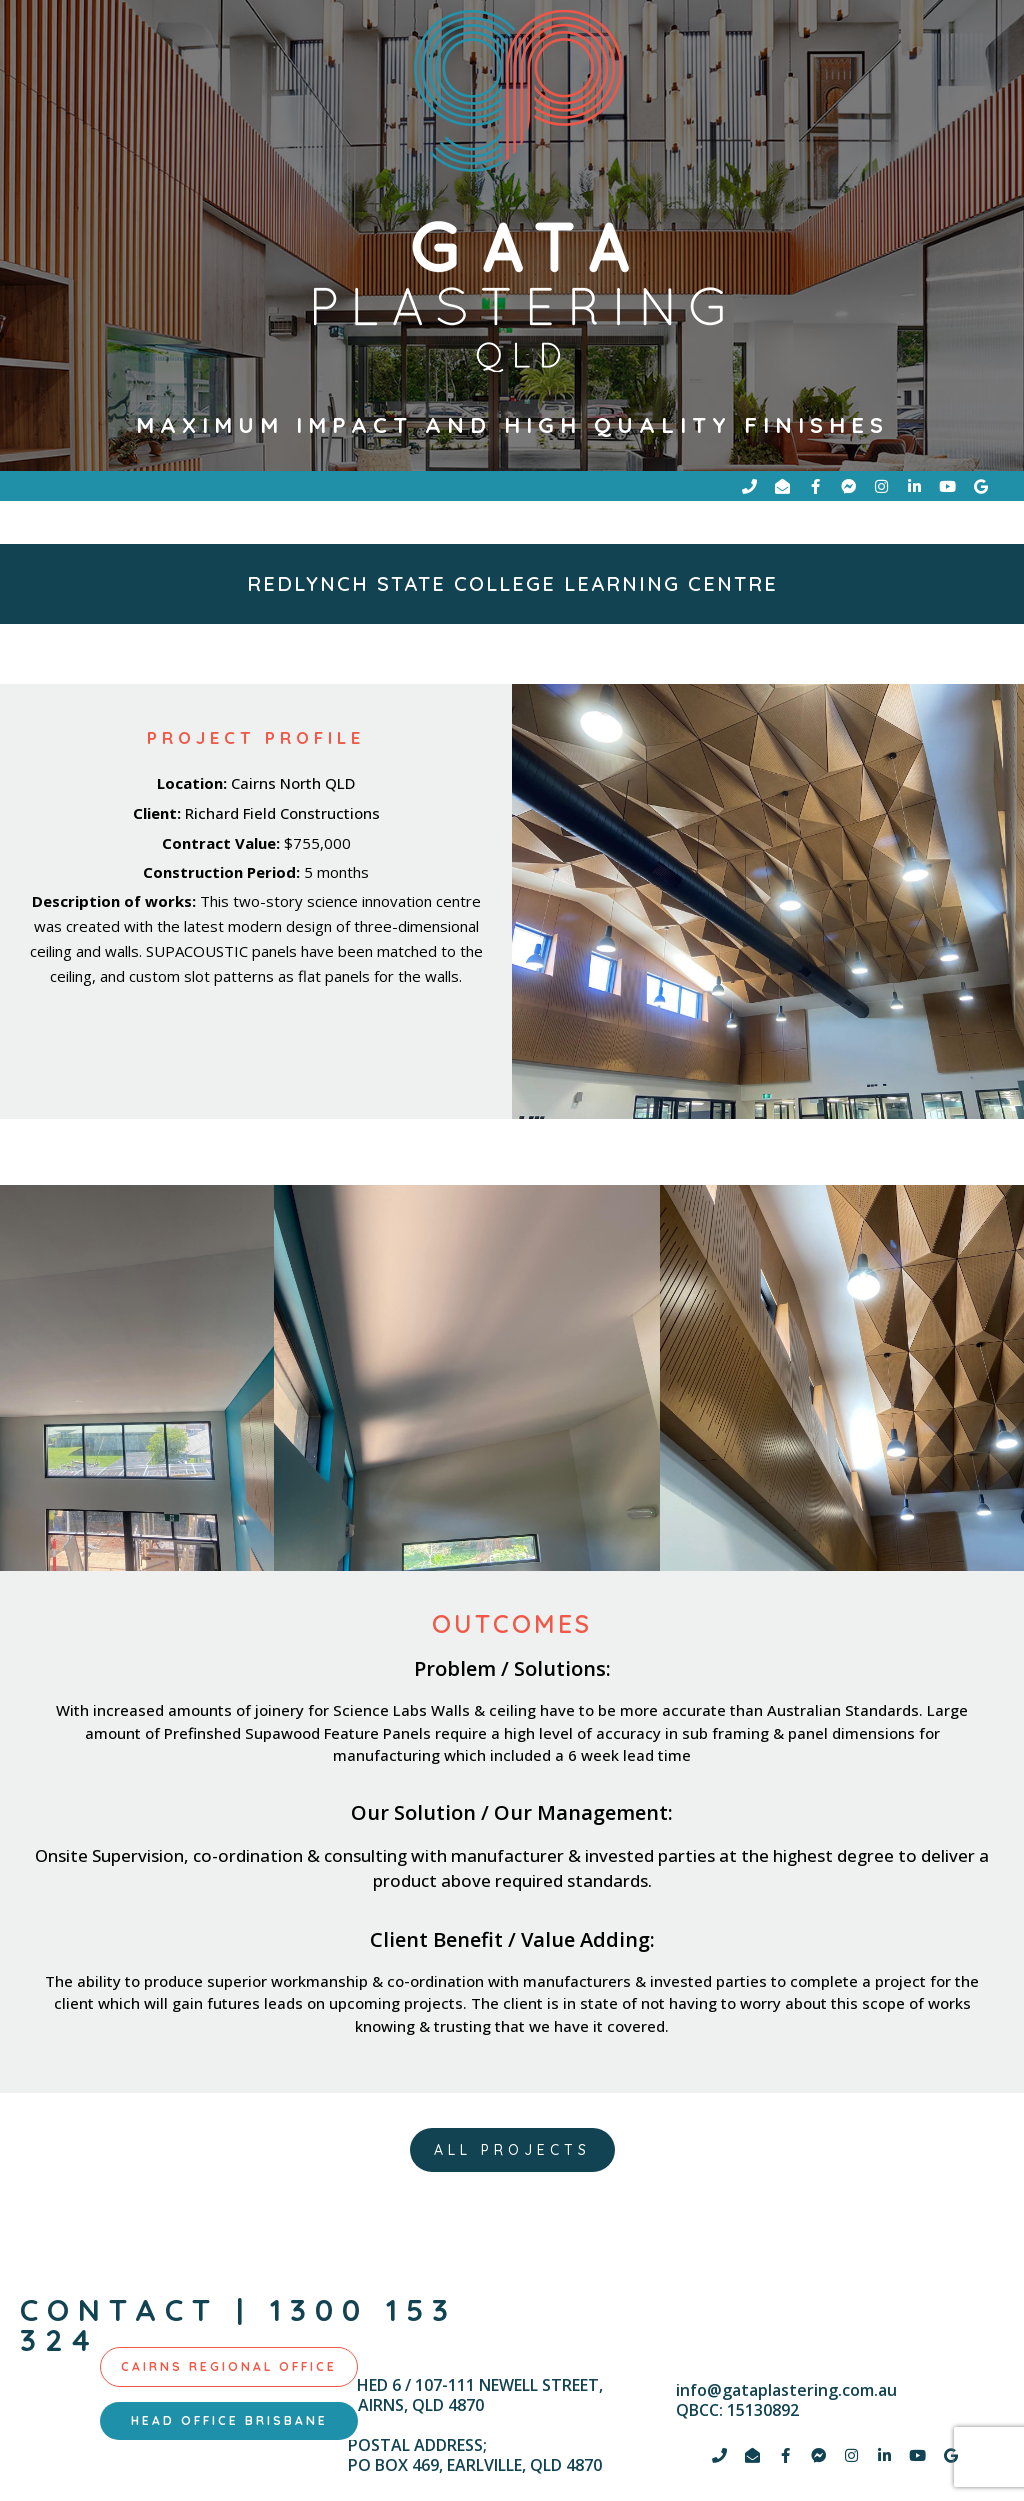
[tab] (229, 2373)
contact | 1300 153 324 (238, 2331)
